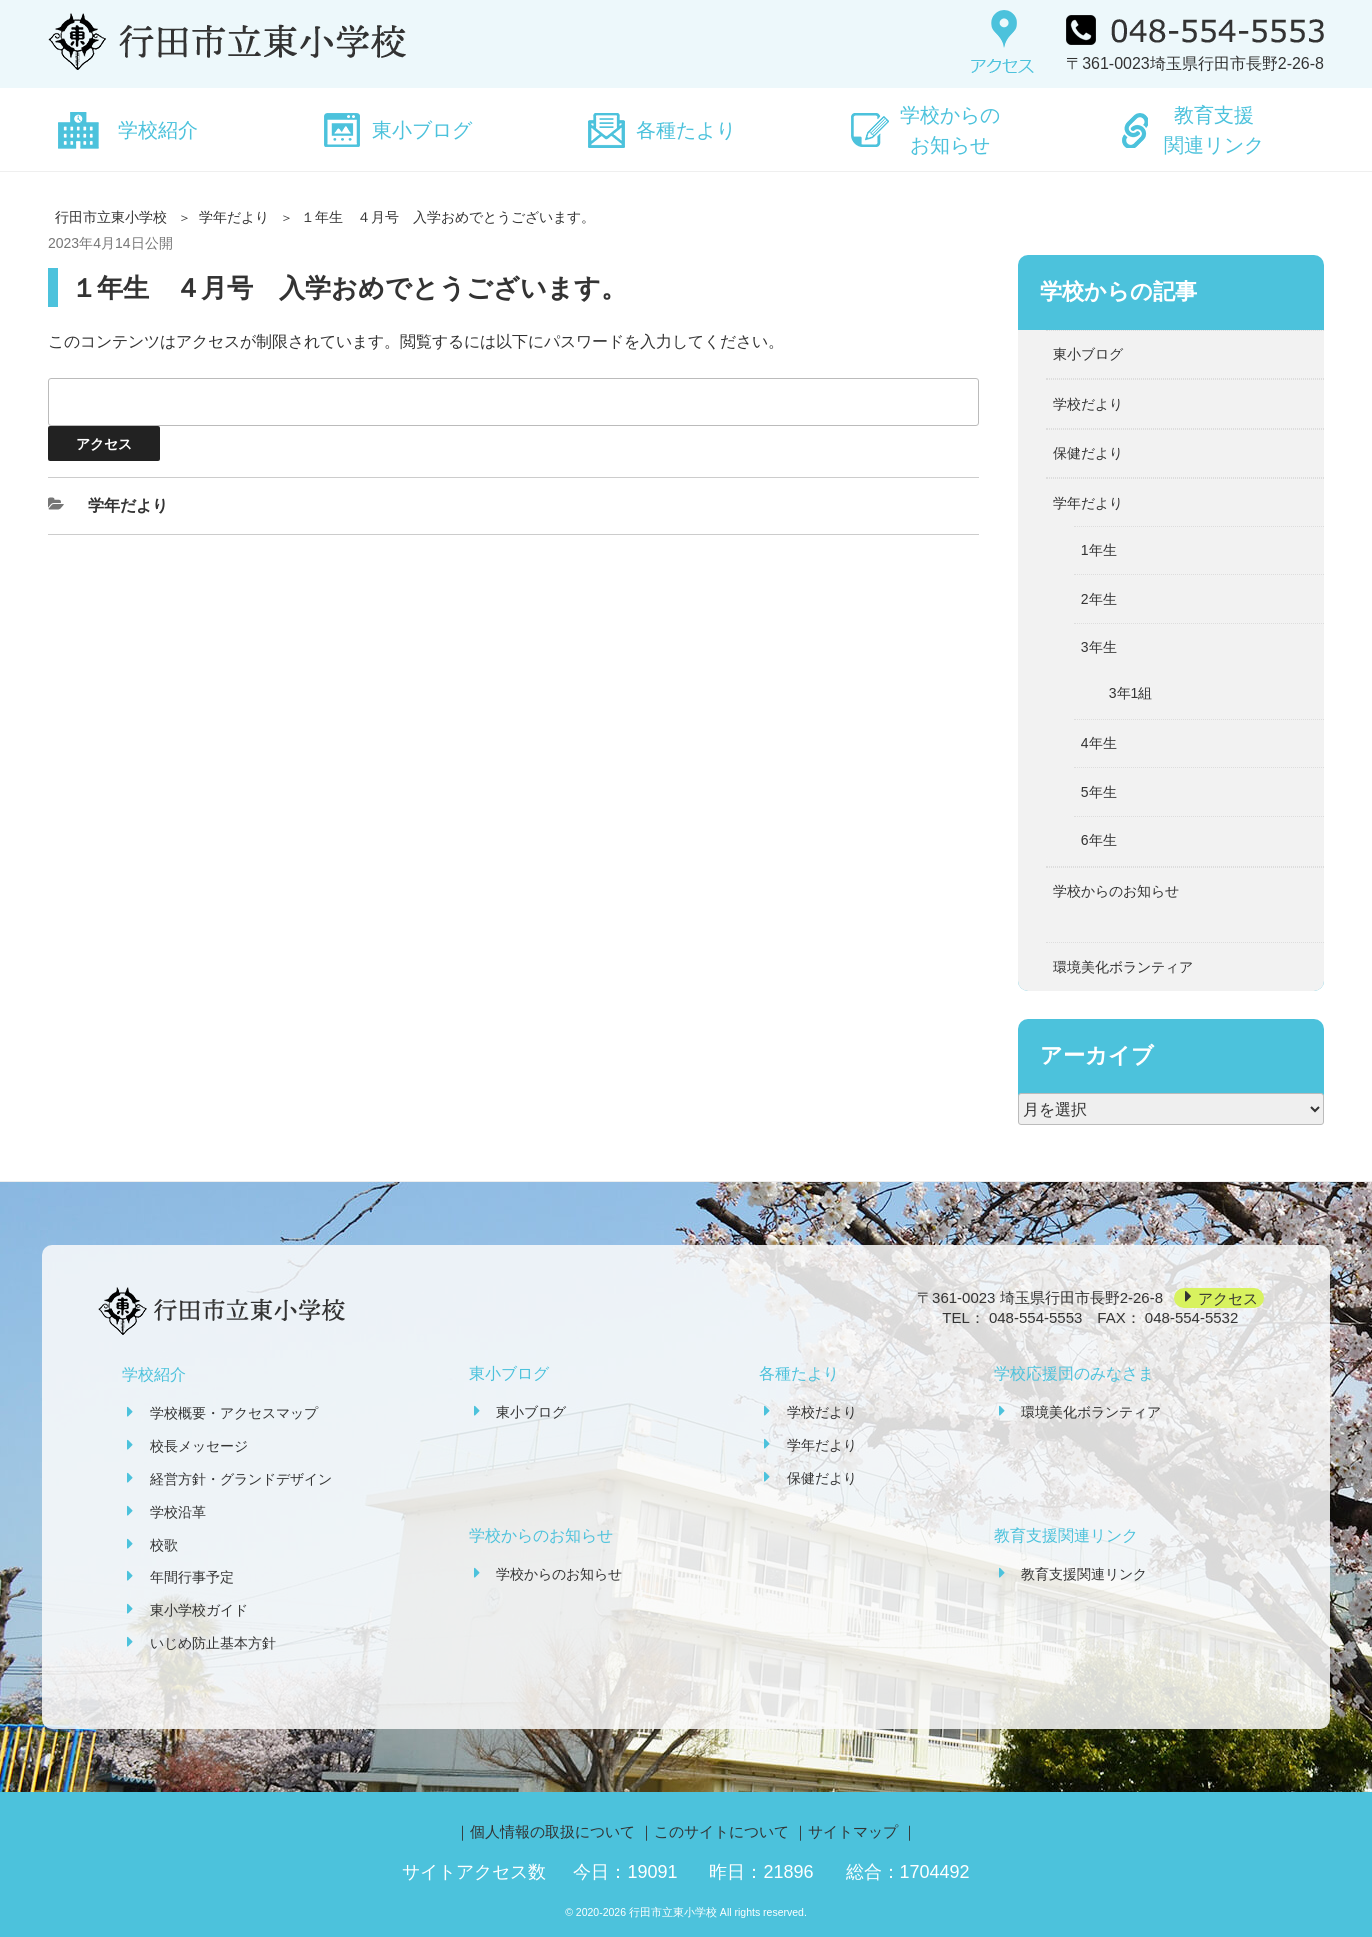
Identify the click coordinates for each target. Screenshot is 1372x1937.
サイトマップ (853, 1831)
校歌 (164, 1545)
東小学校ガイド (199, 1610)
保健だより (1088, 453)
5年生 (1099, 792)
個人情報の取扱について (552, 1831)
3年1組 (1131, 693)
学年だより (234, 217)
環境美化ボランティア (1123, 967)
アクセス (1228, 1297)
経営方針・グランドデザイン (241, 1479)
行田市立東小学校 (111, 217)
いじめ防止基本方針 (213, 1643)
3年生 (1099, 647)
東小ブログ (422, 130)
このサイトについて (721, 1831)
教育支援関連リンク (1214, 130)
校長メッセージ (199, 1446)
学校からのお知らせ (950, 130)
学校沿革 (178, 1512)
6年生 (1099, 840)
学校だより (1088, 404)
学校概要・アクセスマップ (234, 1413)
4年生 (1099, 743)
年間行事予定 (192, 1577)
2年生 (1099, 599)
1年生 (1099, 550)
